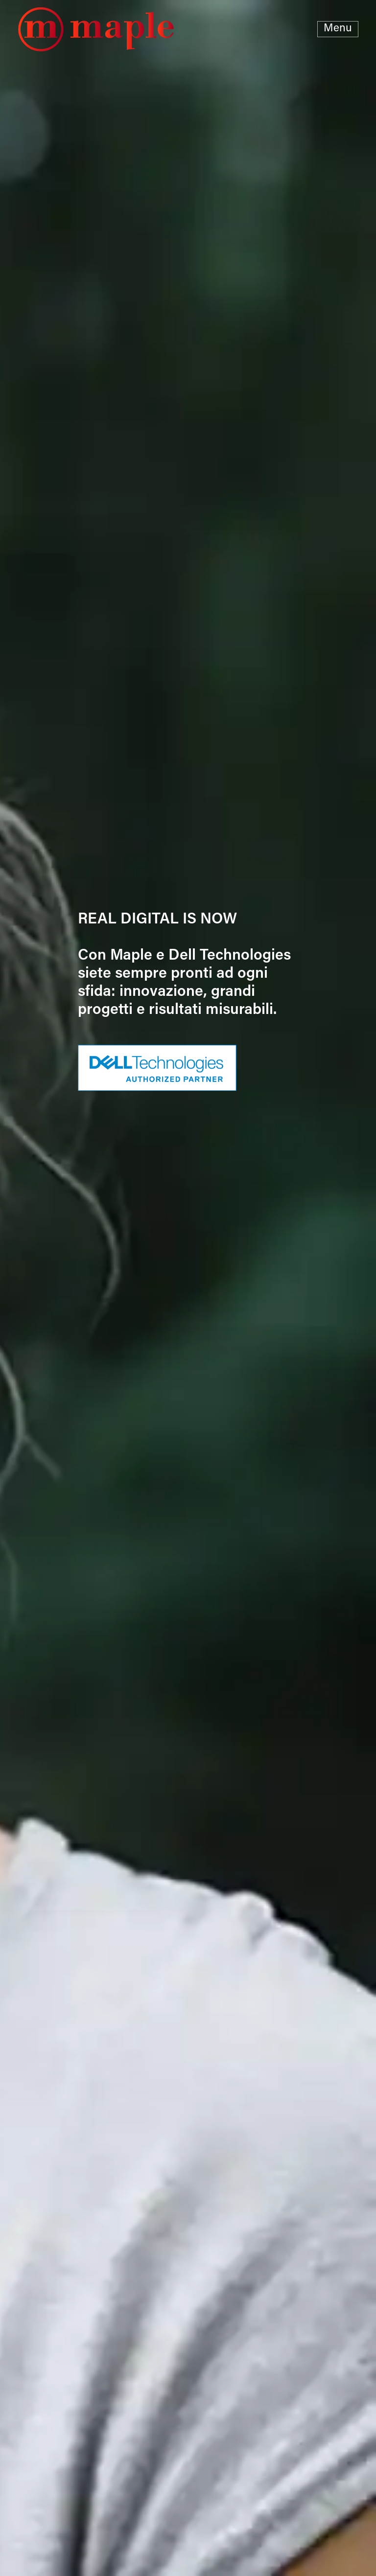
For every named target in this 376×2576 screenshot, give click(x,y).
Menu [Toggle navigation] (338, 28)
